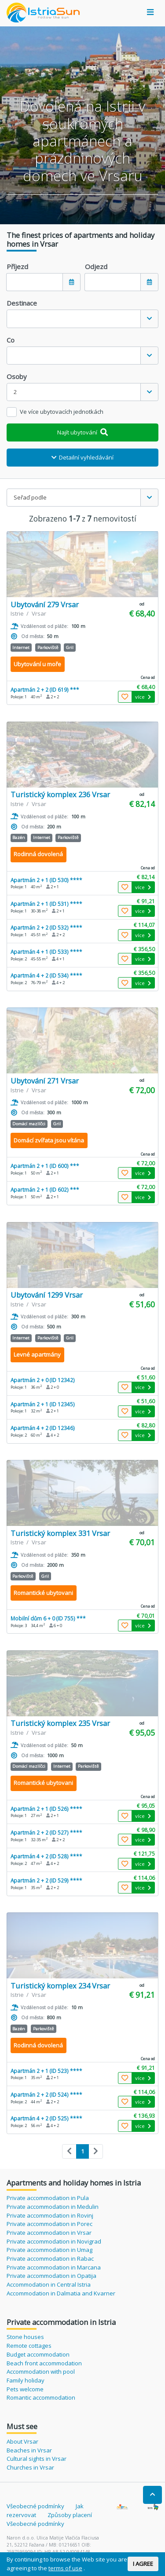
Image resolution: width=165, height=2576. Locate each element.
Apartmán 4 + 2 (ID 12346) (43, 1427)
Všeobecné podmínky (35, 2506)
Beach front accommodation (44, 2363)
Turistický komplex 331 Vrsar (60, 1533)
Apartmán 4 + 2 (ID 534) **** (46, 975)
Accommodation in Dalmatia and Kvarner (61, 2293)
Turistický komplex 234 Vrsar (60, 1986)
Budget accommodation (38, 2354)
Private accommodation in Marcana (54, 2267)
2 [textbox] (15, 392)
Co (11, 340)
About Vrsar (22, 2441)
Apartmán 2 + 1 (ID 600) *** (45, 1165)
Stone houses (25, 2337)
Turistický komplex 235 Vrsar (60, 1723)
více (143, 696)
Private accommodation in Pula (48, 2198)
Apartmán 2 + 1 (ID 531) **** (46, 903)
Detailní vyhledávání (82, 457)
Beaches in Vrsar (29, 2450)
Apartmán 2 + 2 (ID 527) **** (46, 1832)
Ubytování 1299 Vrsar (47, 1295)
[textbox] (74, 319)
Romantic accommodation (41, 2397)
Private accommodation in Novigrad (54, 2241)
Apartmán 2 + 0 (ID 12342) (43, 1379)
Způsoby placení (70, 2515)
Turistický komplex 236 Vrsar (60, 794)
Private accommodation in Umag (49, 2250)
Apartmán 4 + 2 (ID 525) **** (46, 2118)
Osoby (17, 376)
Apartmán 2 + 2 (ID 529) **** (46, 1880)
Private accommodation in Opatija (51, 2276)
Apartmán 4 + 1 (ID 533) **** (46, 951)
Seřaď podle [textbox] (30, 497)
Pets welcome (25, 2389)
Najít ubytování (82, 432)
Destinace (22, 303)
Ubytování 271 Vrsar (45, 1081)
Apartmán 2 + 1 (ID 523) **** (46, 2070)
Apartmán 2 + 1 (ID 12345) (43, 1404)
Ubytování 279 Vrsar (45, 604)
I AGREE (143, 2564)
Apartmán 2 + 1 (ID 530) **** (46, 879)
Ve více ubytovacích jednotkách (61, 412)
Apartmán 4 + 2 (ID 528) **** (46, 1856)
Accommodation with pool (41, 2371)
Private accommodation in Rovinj (50, 2215)
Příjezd (17, 266)
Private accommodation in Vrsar (49, 2233)
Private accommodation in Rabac (50, 2258)
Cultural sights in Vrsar (36, 2459)
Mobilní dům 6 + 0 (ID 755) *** (48, 1618)
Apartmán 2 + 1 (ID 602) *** (45, 1189)
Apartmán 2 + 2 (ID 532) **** (46, 927)
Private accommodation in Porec (49, 2224)
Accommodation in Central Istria (49, 2284)
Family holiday (25, 2380)
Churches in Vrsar (30, 2467)
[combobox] (82, 319)
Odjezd (96, 266)
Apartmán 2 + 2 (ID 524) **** (46, 2094)
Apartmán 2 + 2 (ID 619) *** (45, 689)
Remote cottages (29, 2346)
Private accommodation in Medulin (53, 2207)
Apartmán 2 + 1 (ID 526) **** (46, 1808)
